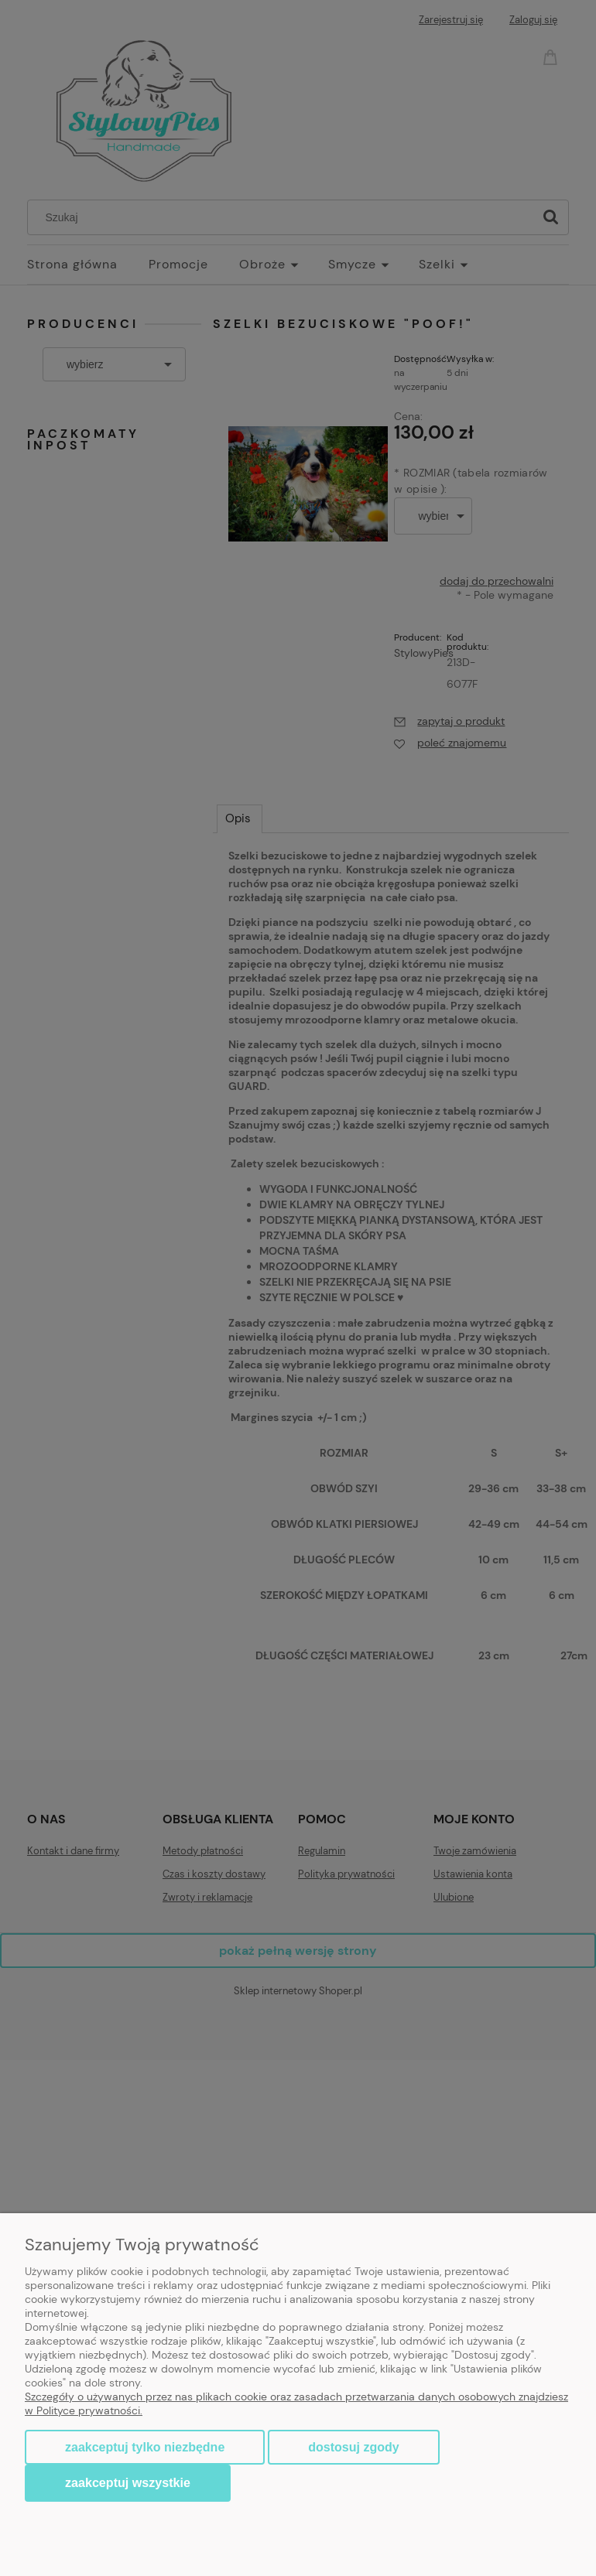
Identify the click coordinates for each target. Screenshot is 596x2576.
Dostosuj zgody (353, 2447)
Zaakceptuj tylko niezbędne (144, 2447)
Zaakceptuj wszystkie (127, 2482)
